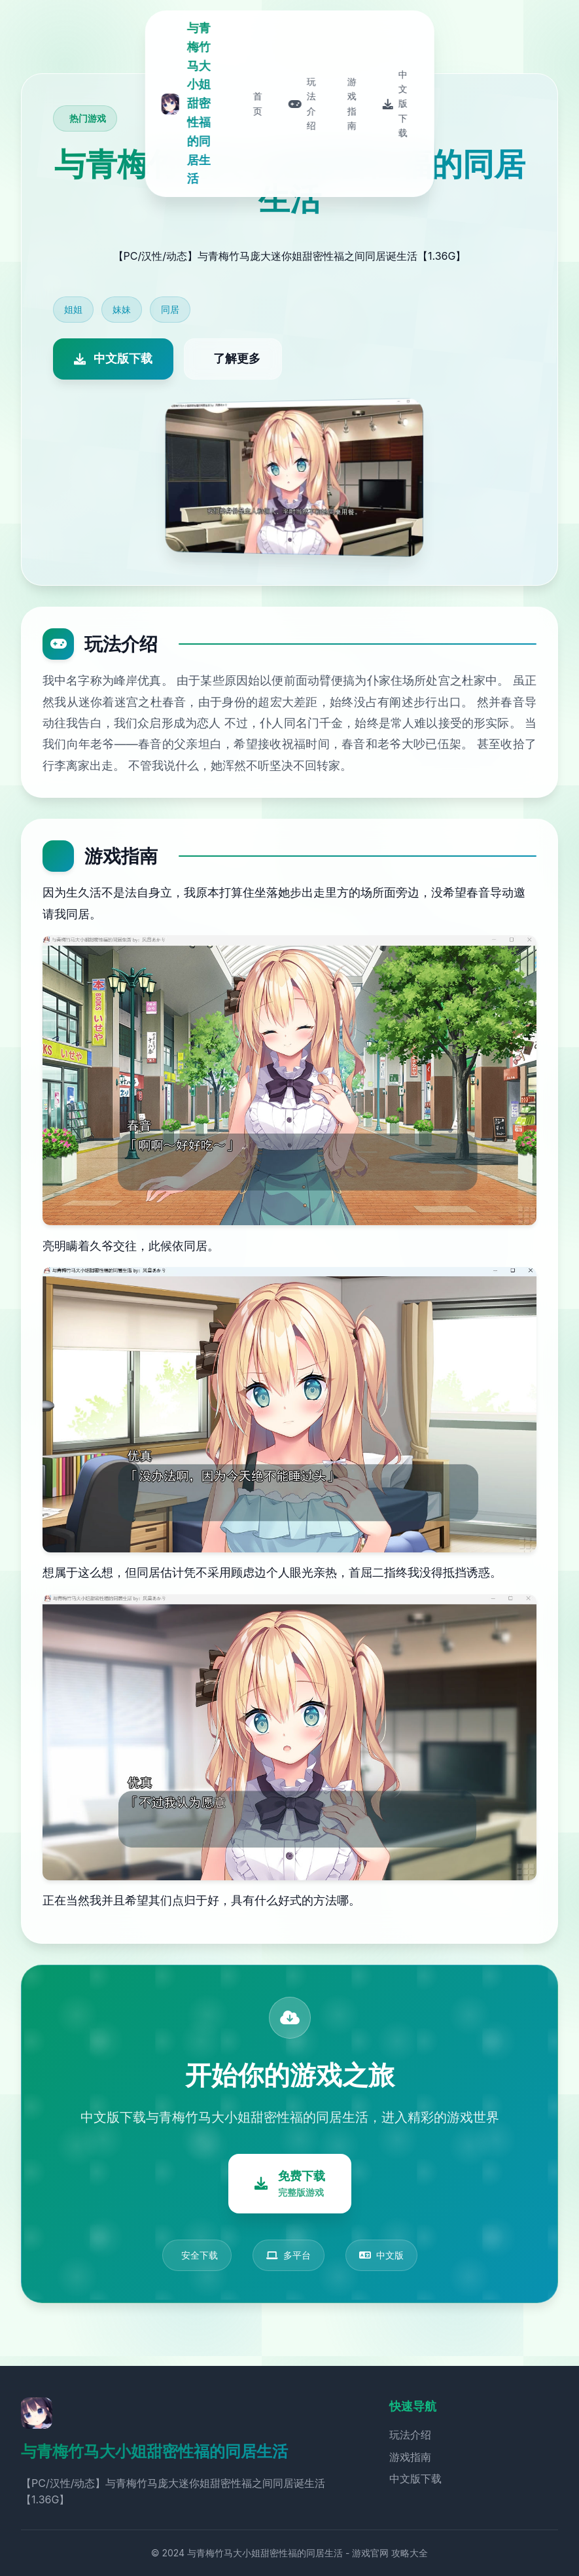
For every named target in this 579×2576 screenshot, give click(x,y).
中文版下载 (415, 2478)
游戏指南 (410, 2456)
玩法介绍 (410, 2434)
